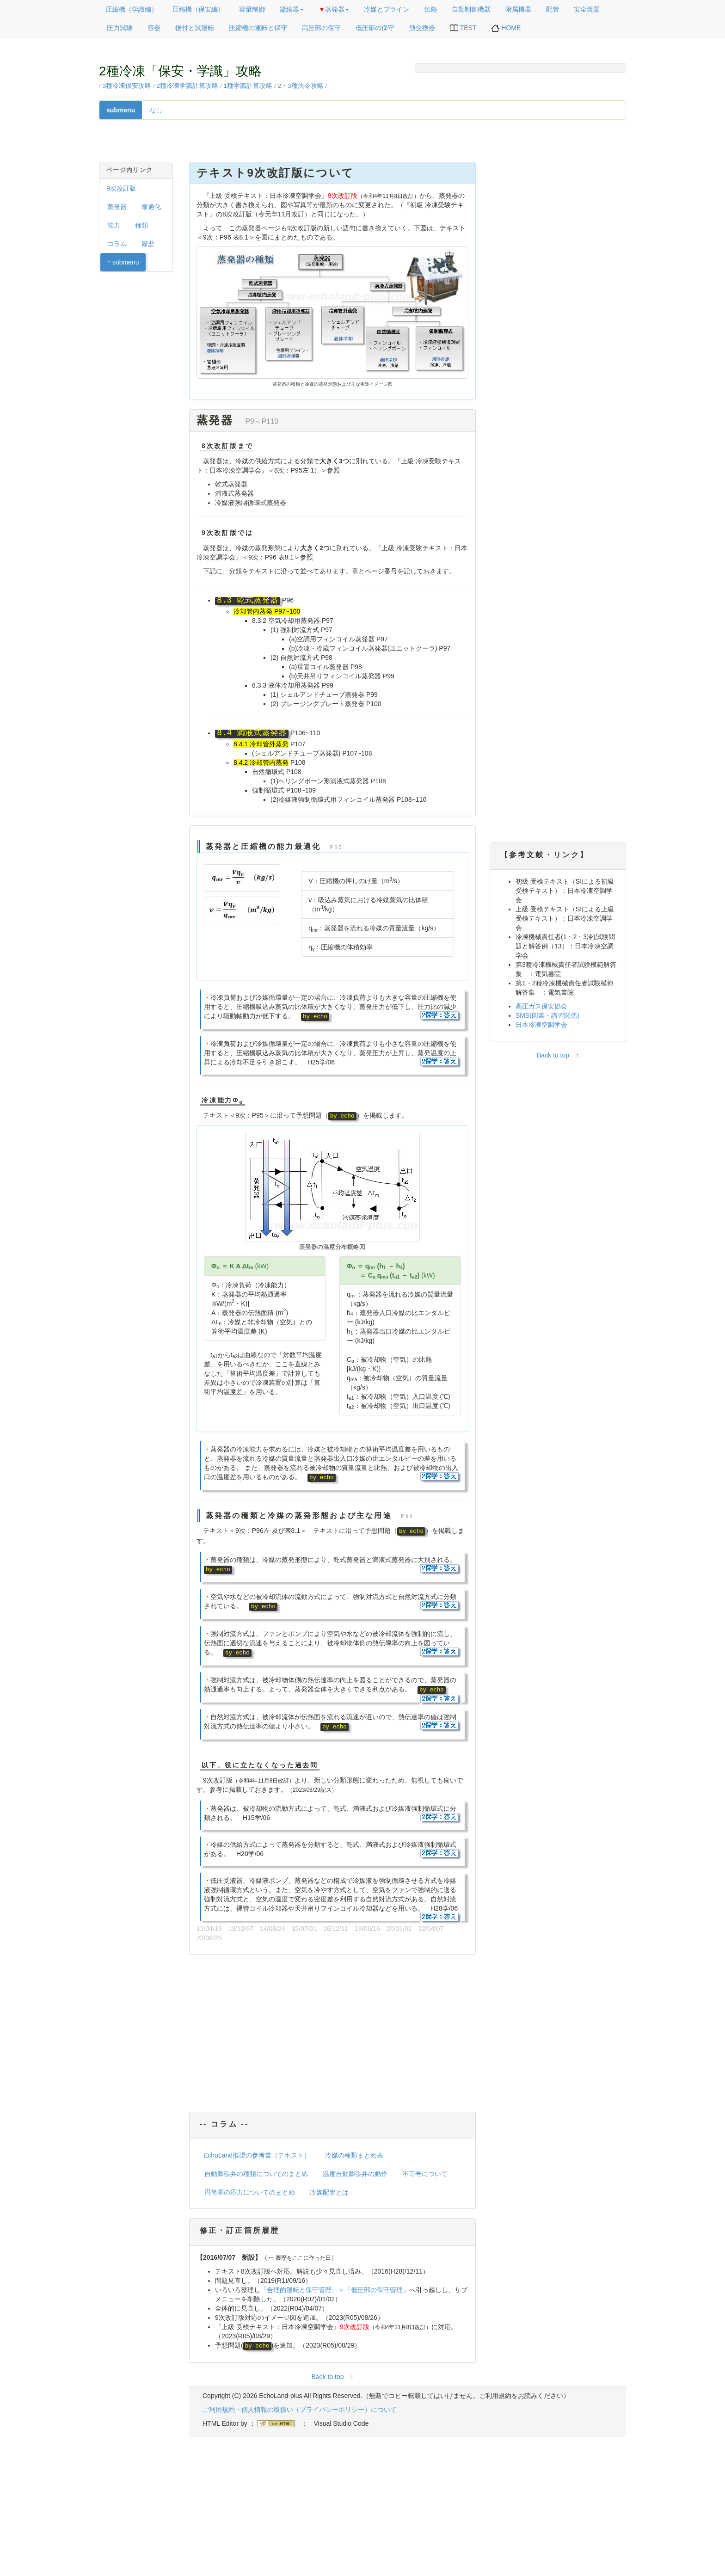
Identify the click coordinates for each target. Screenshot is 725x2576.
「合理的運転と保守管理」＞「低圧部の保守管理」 (334, 2289)
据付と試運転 (194, 27)
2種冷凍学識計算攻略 (188, 85)
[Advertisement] (332, 2035)
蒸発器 (334, 9)
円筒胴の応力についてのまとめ (249, 2192)
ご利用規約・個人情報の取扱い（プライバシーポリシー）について (300, 2409)
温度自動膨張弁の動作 (355, 2173)
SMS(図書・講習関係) (547, 1015)
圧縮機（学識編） (132, 9)
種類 (141, 225)
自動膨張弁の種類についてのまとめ (256, 2173)
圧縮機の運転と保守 (258, 27)
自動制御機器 (471, 9)
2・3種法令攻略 (301, 85)
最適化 (151, 206)
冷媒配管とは (329, 2192)
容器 (153, 27)
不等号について (425, 2173)
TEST (463, 28)
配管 (552, 9)
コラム (117, 243)
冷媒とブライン (386, 9)
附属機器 (518, 9)
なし (156, 110)
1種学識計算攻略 (248, 85)
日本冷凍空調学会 (541, 1024)
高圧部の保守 (321, 27)
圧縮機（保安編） (198, 9)
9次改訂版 (121, 188)
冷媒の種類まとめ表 (354, 2155)
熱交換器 (422, 27)
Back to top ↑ (332, 2376)
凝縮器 (292, 9)
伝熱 (430, 9)
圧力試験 (120, 27)
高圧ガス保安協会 (541, 1006)
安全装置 (587, 9)
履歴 (147, 243)
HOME (506, 28)
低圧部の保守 (375, 27)
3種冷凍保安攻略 (127, 85)
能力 (113, 225)
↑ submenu (123, 262)
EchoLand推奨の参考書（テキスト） (256, 2155)
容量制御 (252, 9)
